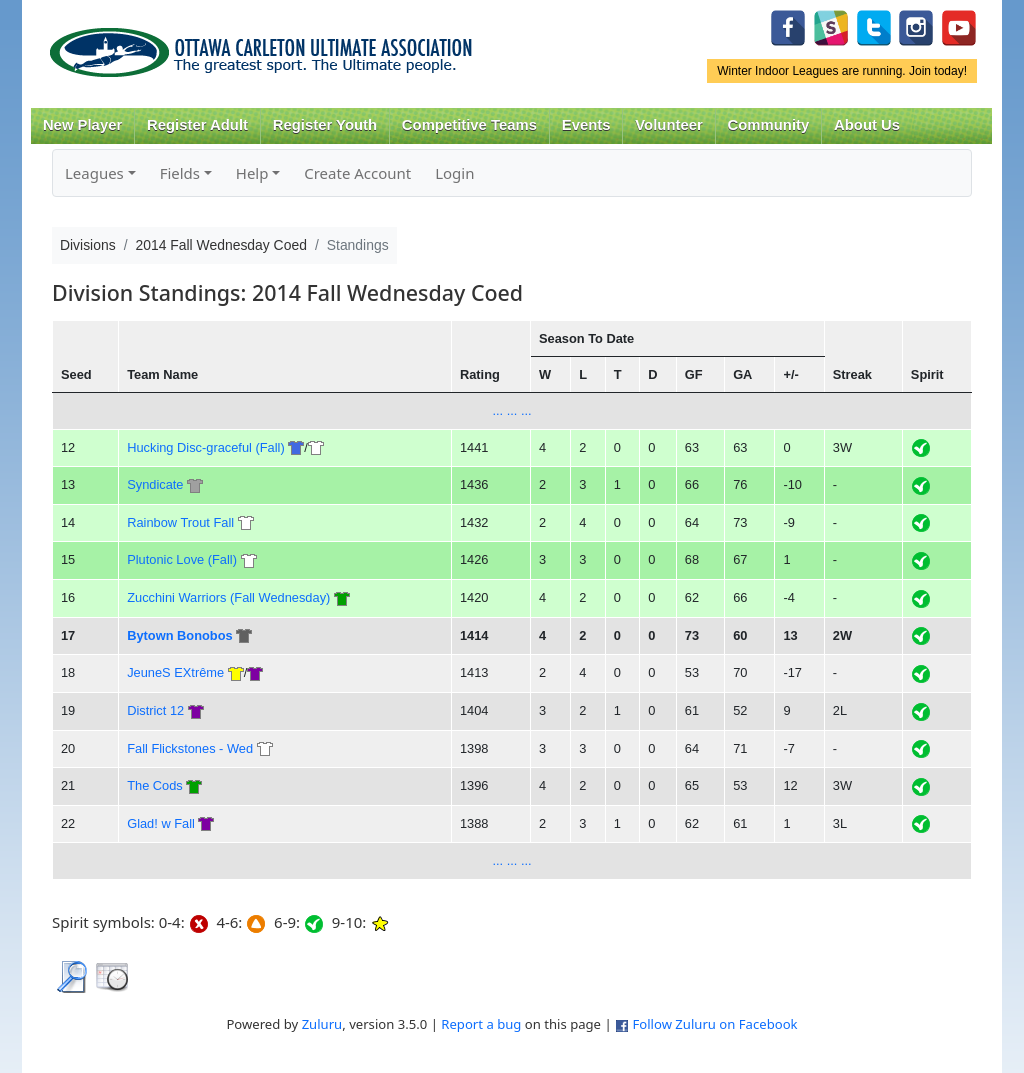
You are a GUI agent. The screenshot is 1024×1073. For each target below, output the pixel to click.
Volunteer (668, 125)
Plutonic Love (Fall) (182, 559)
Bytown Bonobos (179, 635)
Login (454, 173)
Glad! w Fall (161, 823)
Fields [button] (180, 173)
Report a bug (481, 1024)
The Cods (155, 785)
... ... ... (511, 410)
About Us (867, 125)
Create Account (357, 173)
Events (586, 125)
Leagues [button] (94, 173)
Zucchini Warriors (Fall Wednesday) (228, 597)
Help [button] (252, 173)
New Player (82, 125)
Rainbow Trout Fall (180, 522)
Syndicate (155, 484)
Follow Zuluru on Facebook (714, 1024)
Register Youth (325, 125)
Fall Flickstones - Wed (190, 748)
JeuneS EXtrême (175, 672)
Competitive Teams (469, 125)
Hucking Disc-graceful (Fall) (206, 447)
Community (769, 125)
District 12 (155, 710)
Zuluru (322, 1024)
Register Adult (197, 125)
